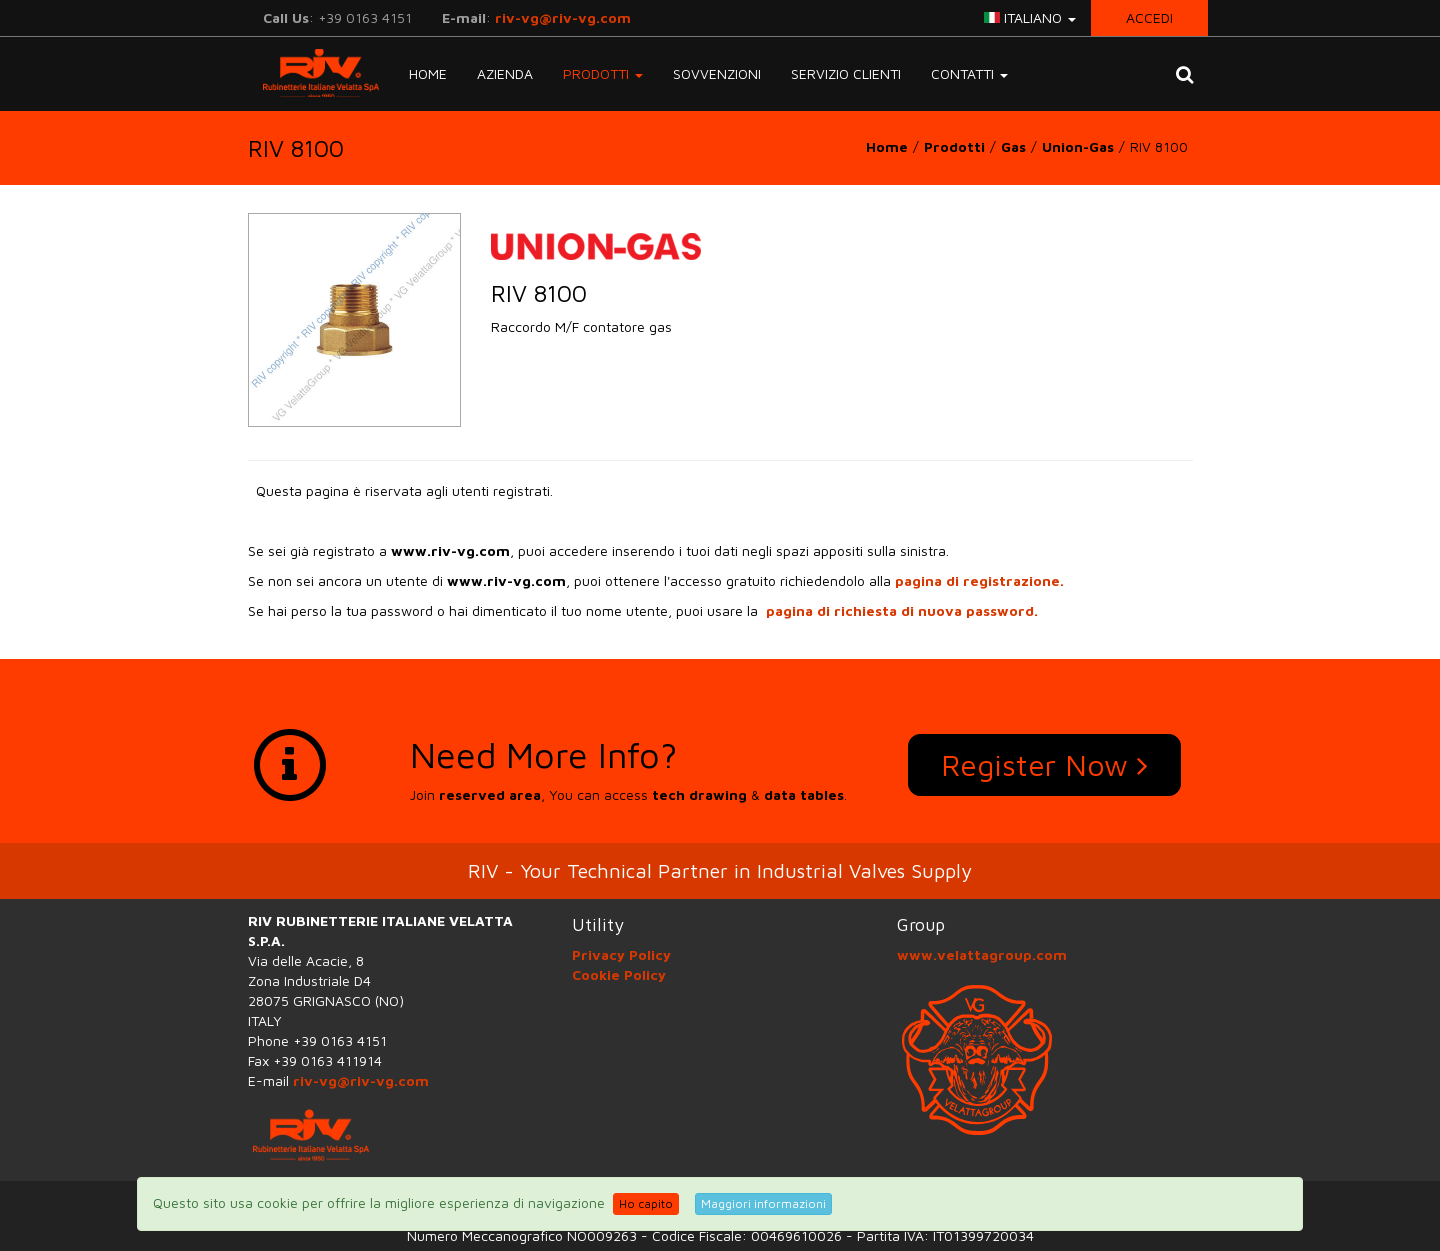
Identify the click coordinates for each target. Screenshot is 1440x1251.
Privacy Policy (621, 954)
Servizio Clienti (846, 73)
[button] (1184, 74)
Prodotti (954, 146)
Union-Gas (1078, 146)
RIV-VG (313, 73)
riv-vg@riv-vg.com (563, 17)
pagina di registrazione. (979, 580)
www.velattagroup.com (982, 954)
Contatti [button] (969, 73)
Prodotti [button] (603, 73)
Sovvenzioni (717, 73)
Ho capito (646, 1203)
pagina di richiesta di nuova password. (902, 610)
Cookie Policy (619, 974)
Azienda (505, 73)
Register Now (1044, 764)
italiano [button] (1030, 17)
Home (428, 73)
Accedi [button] (1149, 17)
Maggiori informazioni (763, 1203)
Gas (1013, 146)
